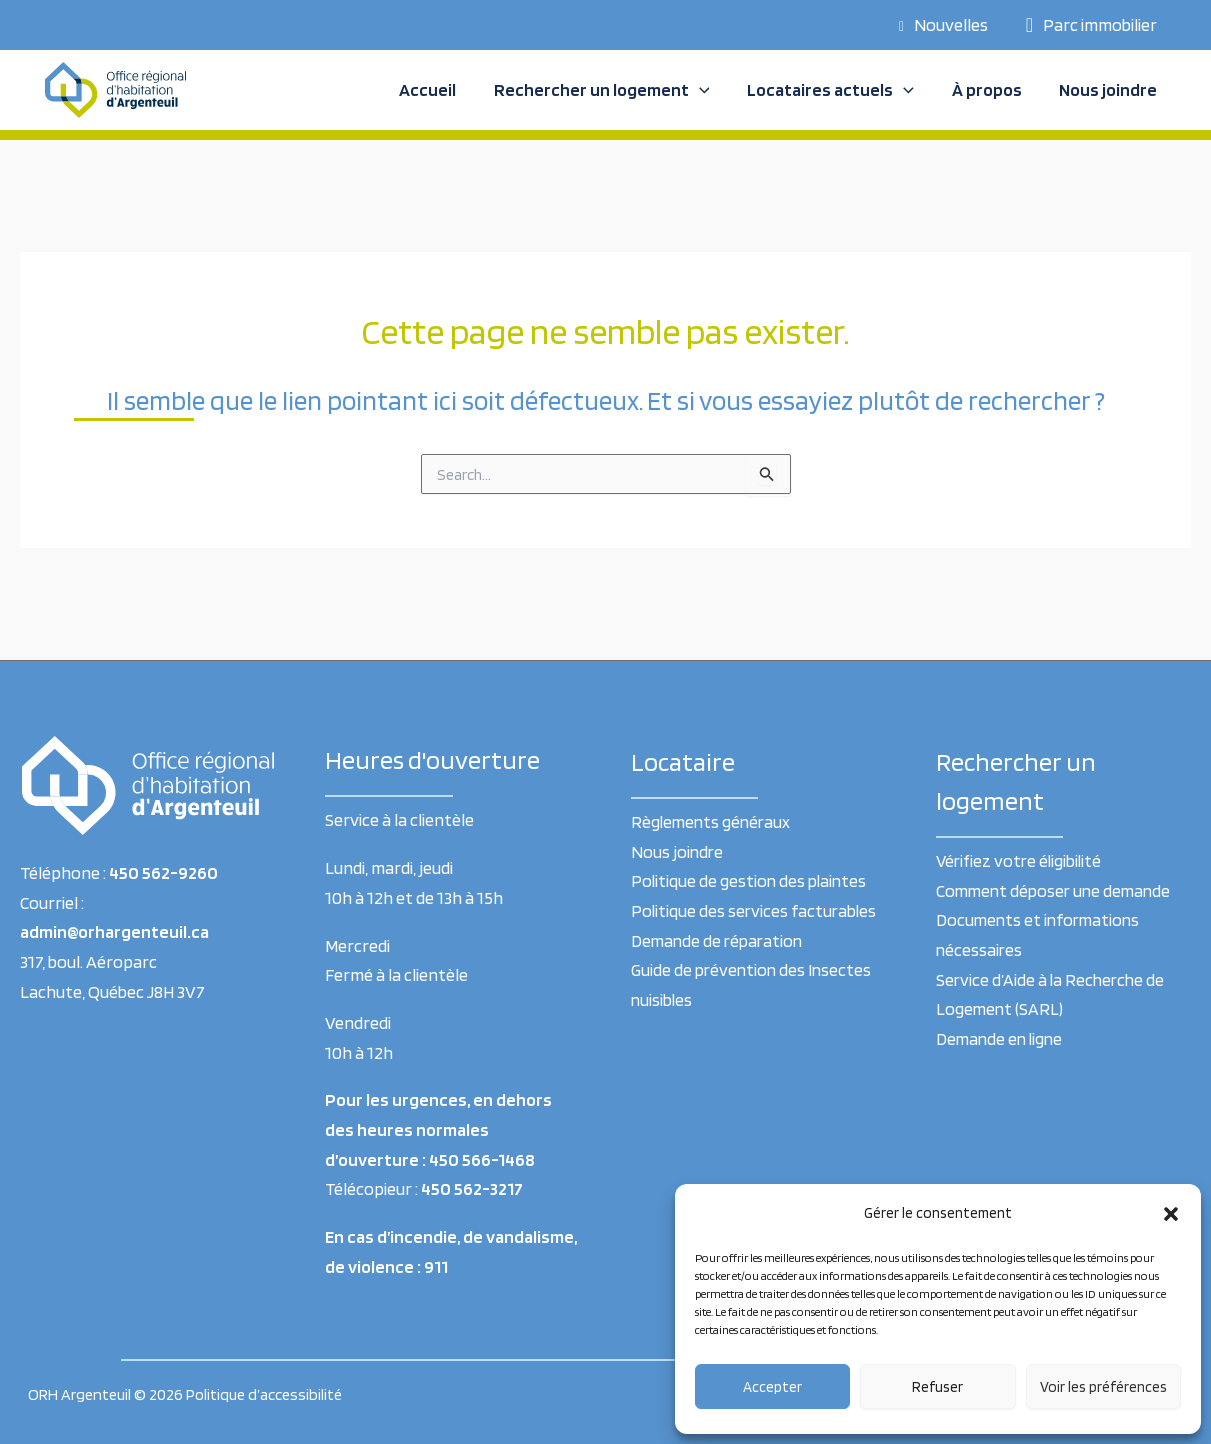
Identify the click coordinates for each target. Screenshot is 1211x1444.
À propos (989, 89)
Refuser (937, 1387)
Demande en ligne (1001, 1038)
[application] (704, 90)
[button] (1171, 1214)
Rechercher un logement (607, 90)
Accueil (434, 89)
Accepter (772, 1387)
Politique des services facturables (755, 910)
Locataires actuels (834, 90)
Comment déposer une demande (1057, 890)
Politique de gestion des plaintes (751, 880)
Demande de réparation (719, 940)
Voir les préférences (1103, 1387)
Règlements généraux (713, 821)
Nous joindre (1109, 89)
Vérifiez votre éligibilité (1021, 860)
